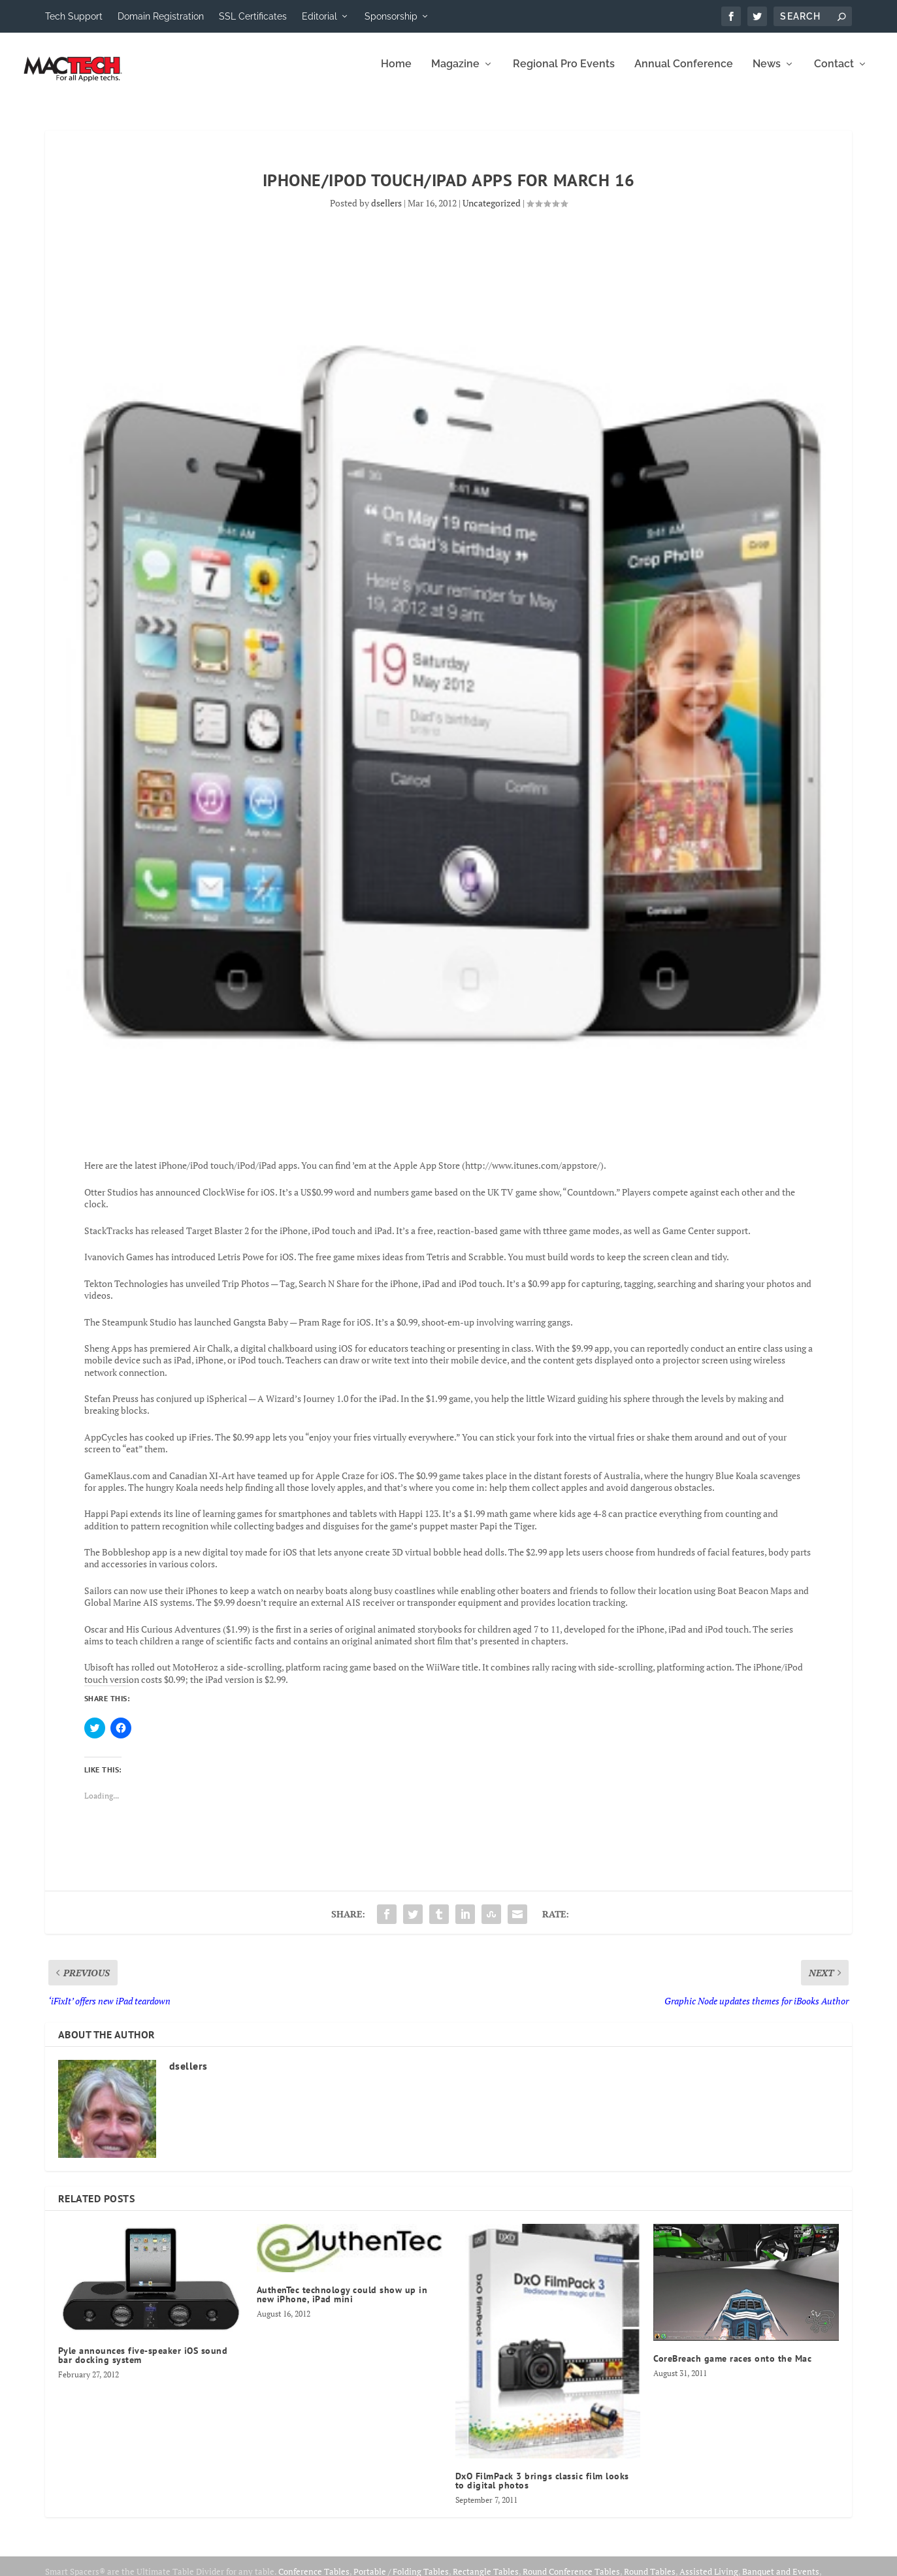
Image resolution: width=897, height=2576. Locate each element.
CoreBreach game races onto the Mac (732, 2367)
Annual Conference (683, 73)
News (767, 73)
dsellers (386, 212)
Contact (834, 73)
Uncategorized (492, 212)
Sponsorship (391, 16)
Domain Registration (161, 16)
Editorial (319, 16)
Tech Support (74, 16)
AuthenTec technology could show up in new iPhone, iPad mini (342, 2303)
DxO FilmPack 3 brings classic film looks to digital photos (542, 2489)
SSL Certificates (253, 16)
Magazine (455, 73)
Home (396, 73)
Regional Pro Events (564, 73)
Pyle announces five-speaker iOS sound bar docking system (143, 2364)
